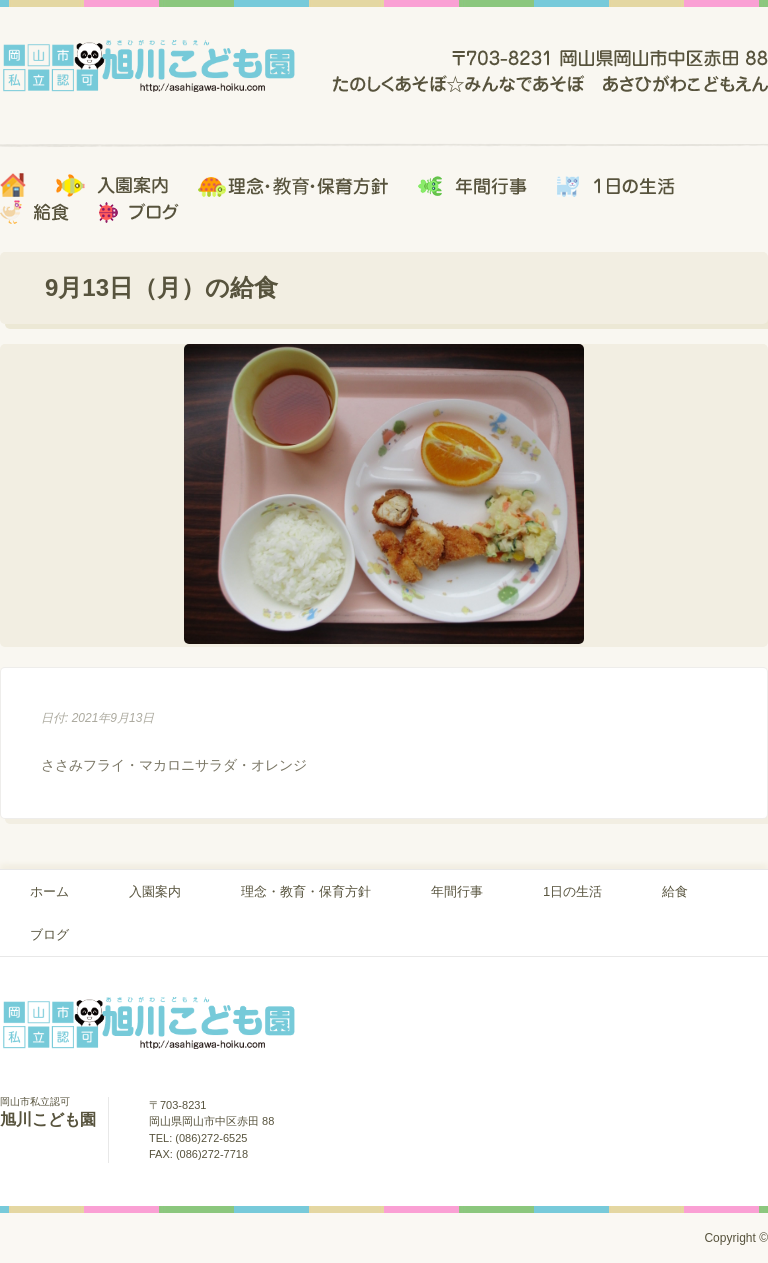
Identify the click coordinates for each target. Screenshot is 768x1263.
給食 (675, 891)
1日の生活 (572, 891)
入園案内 (155, 891)
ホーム (49, 891)
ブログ (49, 934)
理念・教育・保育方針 (306, 891)
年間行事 (457, 891)
